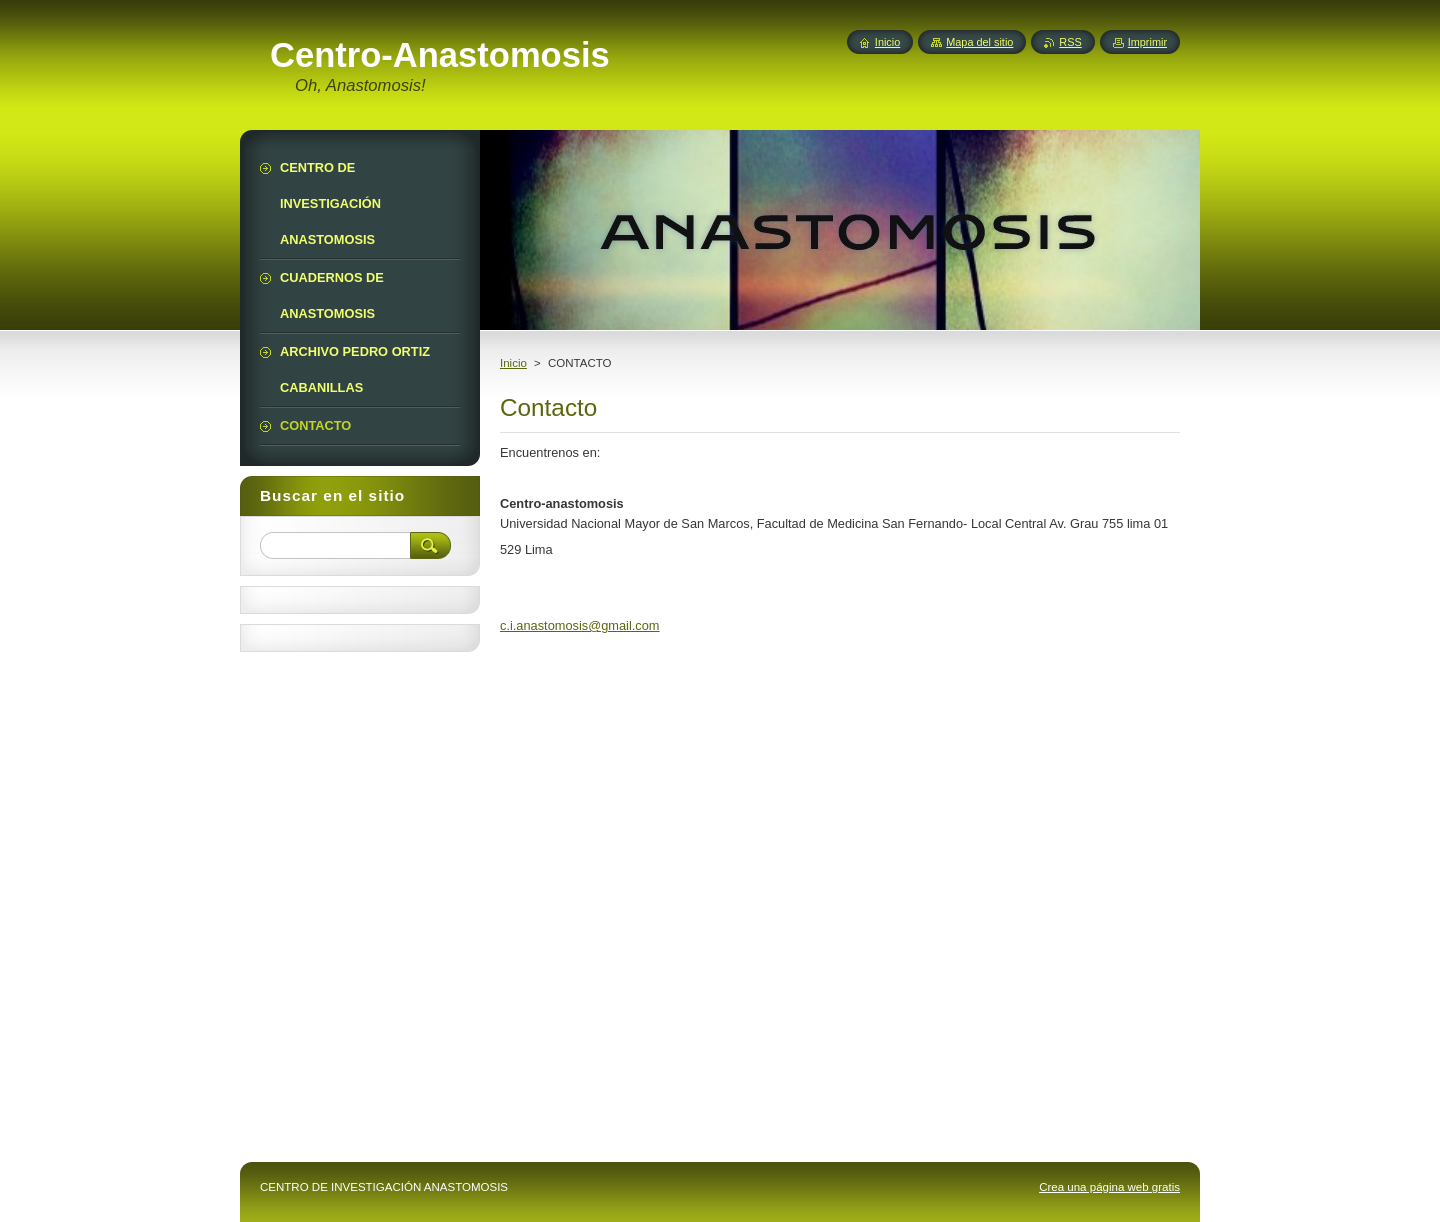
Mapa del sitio (979, 42)
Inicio (513, 363)
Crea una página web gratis (1109, 1187)
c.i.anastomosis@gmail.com (580, 625)
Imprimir (1147, 42)
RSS (1070, 42)
